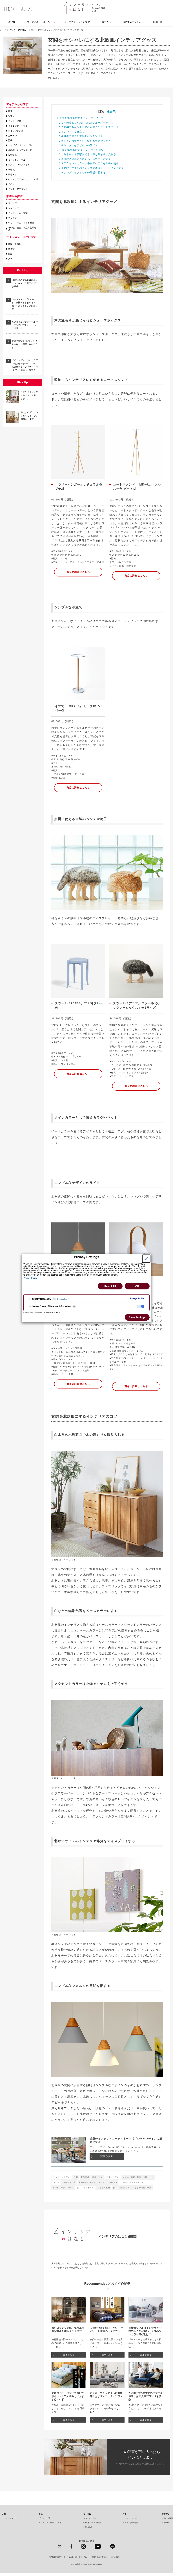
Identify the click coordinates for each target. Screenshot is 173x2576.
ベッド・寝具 (14, 121)
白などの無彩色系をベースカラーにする (85, 158)
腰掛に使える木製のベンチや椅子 (81, 136)
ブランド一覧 (44, 2518)
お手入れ (106, 22)
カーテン (12, 136)
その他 (11, 184)
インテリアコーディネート (50, 2523)
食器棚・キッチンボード (20, 150)
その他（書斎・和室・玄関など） (22, 229)
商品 (41, 2514)
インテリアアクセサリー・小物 (23, 179)
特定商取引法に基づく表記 (77, 2557)
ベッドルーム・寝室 (18, 213)
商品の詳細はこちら (78, 572)
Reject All (110, 1286)
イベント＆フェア (9, 2518)
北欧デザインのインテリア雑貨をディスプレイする (91, 167)
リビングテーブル (16, 160)
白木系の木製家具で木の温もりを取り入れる (87, 154)
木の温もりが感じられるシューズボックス (86, 122)
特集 (125, 2514)
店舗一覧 (157, 22)
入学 (10, 259)
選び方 (11, 22)
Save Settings (137, 1317)
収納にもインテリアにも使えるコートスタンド (89, 127)
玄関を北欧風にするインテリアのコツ (80, 149)
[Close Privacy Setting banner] (146, 1259)
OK (137, 1286)
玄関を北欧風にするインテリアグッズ (80, 118)
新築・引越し (14, 244)
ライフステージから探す (77, 22)
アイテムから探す (17, 104)
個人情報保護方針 (55, 2557)
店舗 (4, 2514)
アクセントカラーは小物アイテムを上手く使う (89, 163)
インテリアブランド (18, 189)
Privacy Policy (30, 1278)
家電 (10, 111)
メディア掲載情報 (130, 2523)
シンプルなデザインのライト (78, 145)
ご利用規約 (115, 2557)
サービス (87, 2514)
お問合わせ (88, 2527)
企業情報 (165, 2514)
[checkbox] (140, 1306)
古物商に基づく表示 (99, 2557)
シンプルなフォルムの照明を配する (82, 172)
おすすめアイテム (132, 22)
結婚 (10, 254)
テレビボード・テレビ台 (20, 145)
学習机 (11, 170)
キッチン (12, 218)
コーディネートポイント (40, 22)
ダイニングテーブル (18, 126)
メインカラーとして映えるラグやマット (85, 140)
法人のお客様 (167, 2518)
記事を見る (107, 2156)
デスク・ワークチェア (19, 165)
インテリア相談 (90, 2518)
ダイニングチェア (16, 131)
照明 (10, 140)
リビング (12, 203)
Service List (62, 1299)
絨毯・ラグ (13, 174)
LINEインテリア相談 (92, 2523)
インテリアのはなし (131, 2518)
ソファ (11, 116)
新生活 (11, 249)
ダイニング (13, 208)
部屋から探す (14, 196)
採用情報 (165, 2523)
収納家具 (12, 155)
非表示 (111, 111)
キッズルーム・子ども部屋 (21, 223)
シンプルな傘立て (72, 131)
